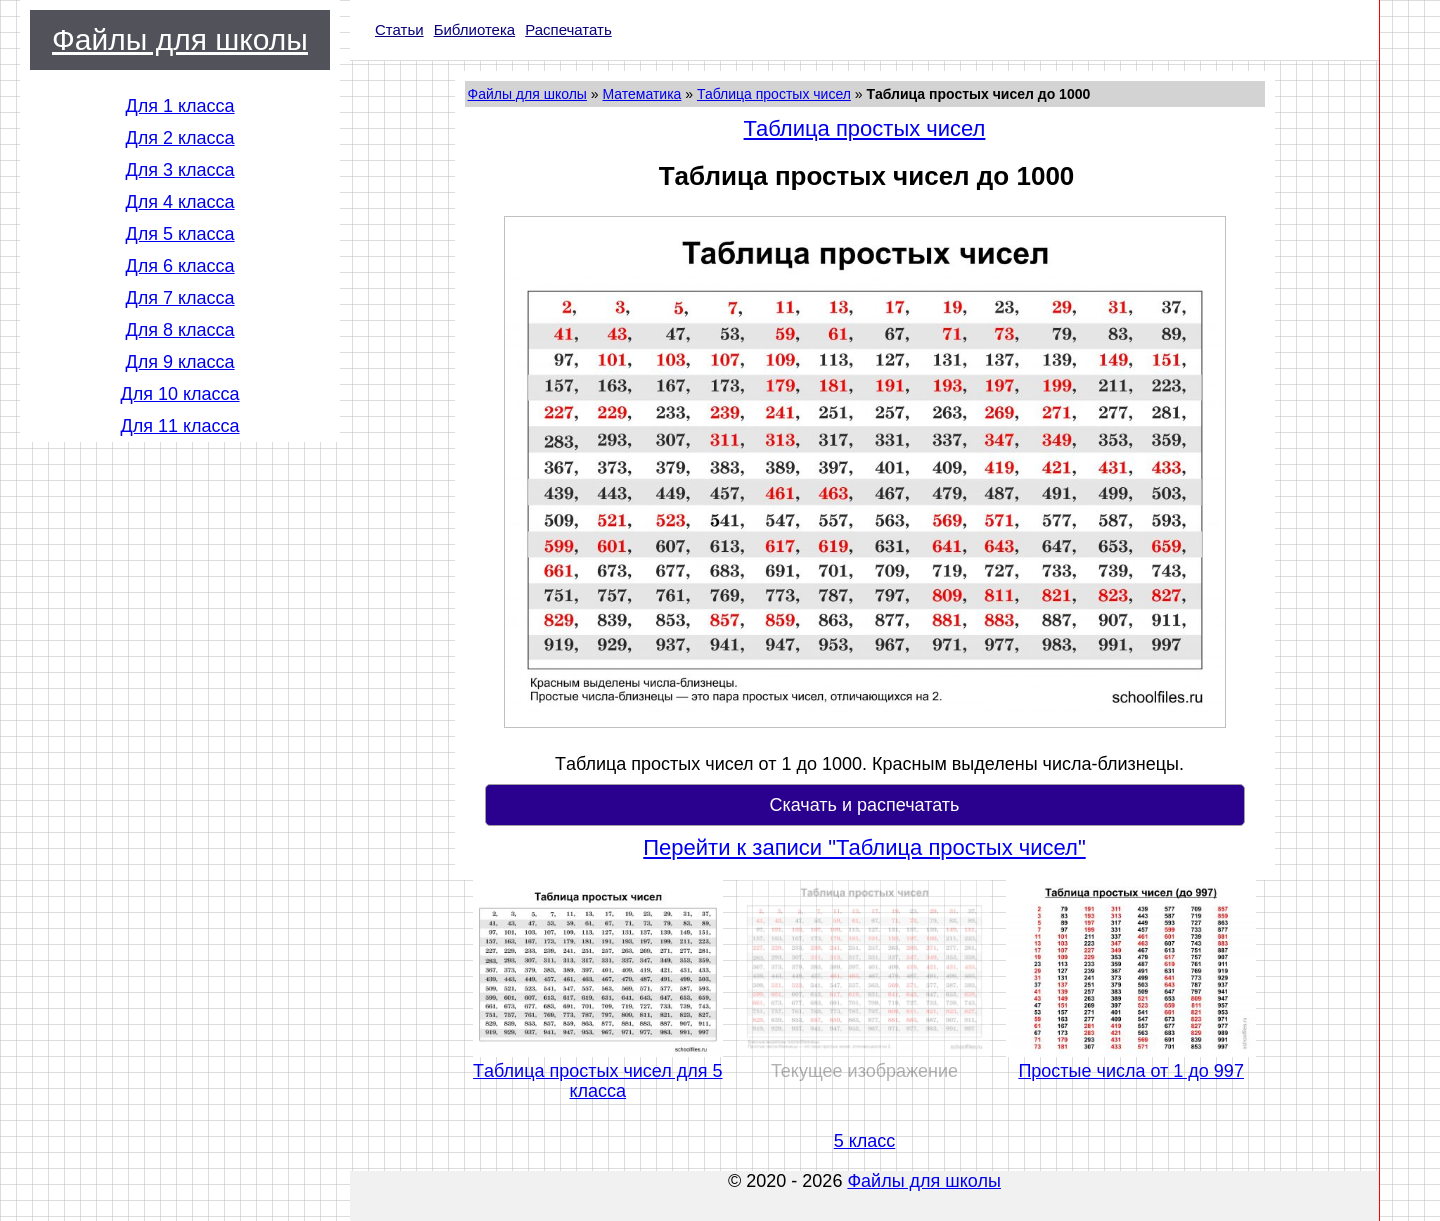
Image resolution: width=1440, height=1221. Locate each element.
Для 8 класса (179, 330)
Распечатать (568, 29)
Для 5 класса (179, 234)
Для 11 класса (179, 426)
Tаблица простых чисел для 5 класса (597, 1081)
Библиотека (475, 29)
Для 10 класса (179, 394)
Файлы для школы (180, 39)
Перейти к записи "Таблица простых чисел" (864, 848)
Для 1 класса (179, 106)
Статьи (399, 29)
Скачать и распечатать (864, 805)
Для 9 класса (179, 362)
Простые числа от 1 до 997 (1131, 1071)
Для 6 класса (179, 266)
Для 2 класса (179, 138)
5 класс (865, 1141)
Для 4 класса (179, 202)
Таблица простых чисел (774, 94)
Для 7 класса (179, 298)
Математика (641, 94)
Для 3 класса (179, 170)
